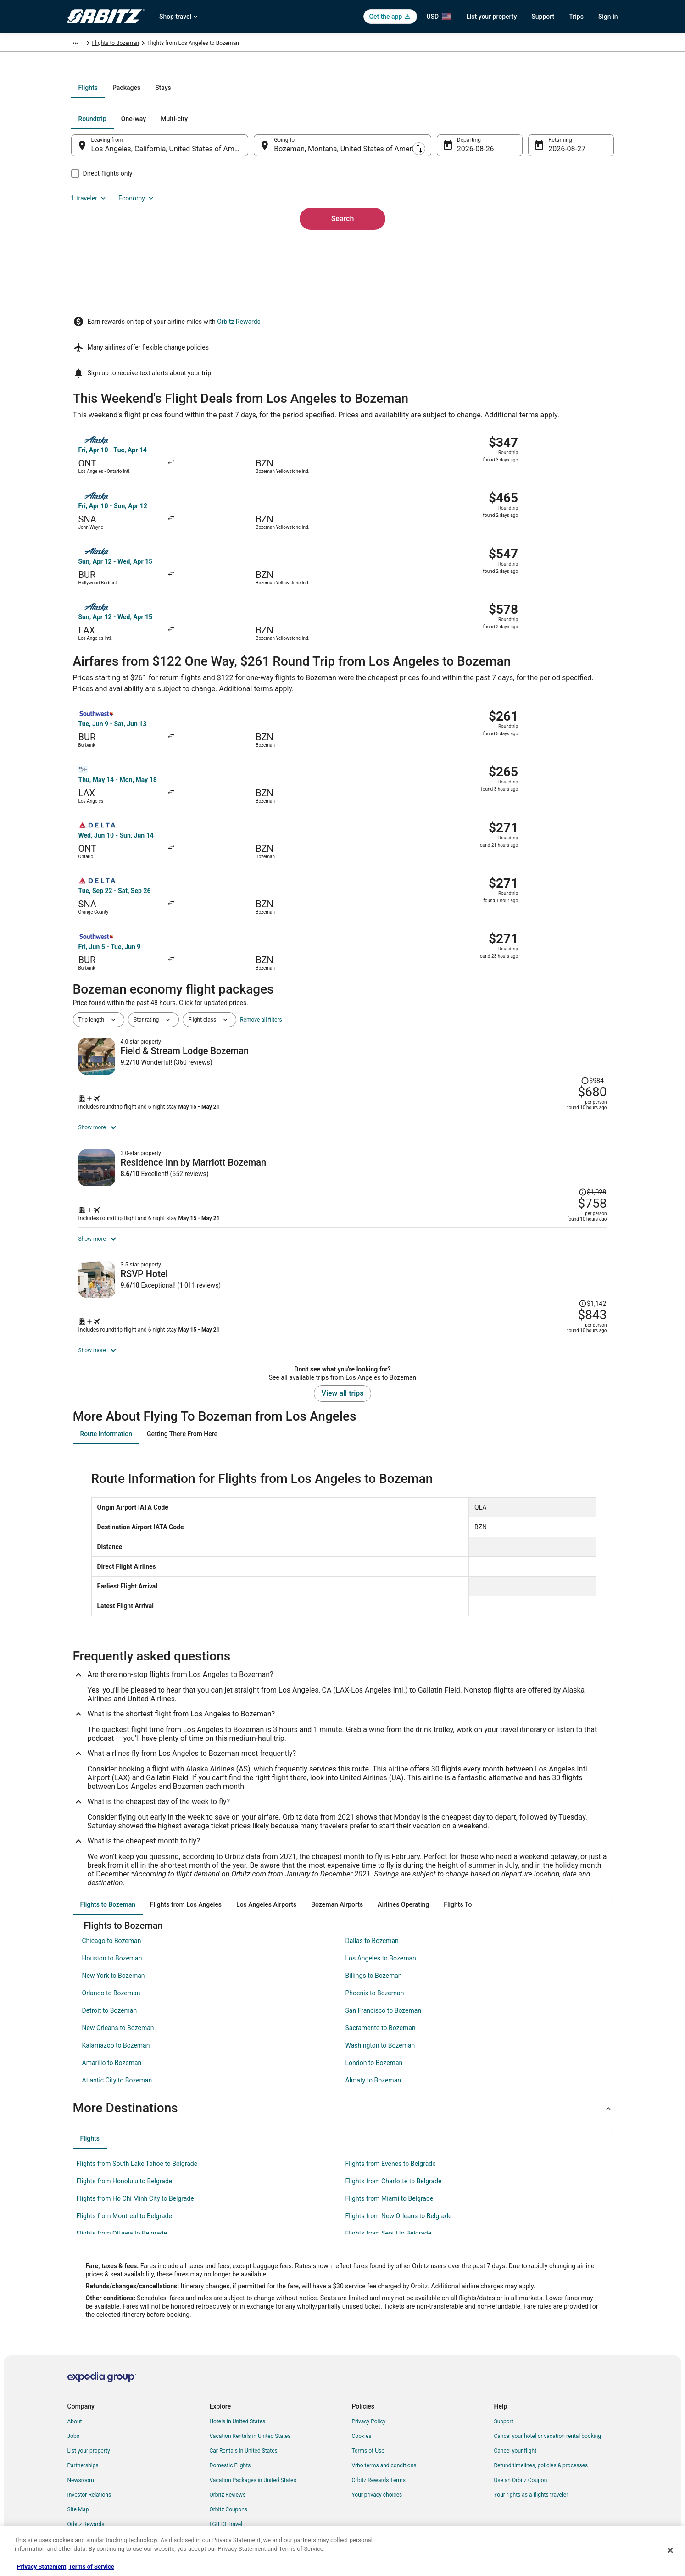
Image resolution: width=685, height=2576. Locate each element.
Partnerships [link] (83, 2424)
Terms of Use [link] (368, 2410)
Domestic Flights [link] (230, 2424)
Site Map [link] (78, 2468)
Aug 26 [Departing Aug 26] (462, 247)
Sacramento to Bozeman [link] (380, 1987)
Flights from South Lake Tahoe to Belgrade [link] (137, 2122)
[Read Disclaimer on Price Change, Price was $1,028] (556, 1014)
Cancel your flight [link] (515, 2410)
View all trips (343, 1352)
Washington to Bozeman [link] (380, 2004)
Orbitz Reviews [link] (228, 2454)
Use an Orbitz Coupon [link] (520, 2439)
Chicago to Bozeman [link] (111, 1900)
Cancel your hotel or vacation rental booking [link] (547, 2395)
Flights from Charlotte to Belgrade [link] (393, 2140)
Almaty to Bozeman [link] (373, 2039)
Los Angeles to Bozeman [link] (380, 1917)
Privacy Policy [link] (369, 2380)
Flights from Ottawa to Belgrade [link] (122, 2192)
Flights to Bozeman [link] (250, 44)
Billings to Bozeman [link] (373, 1934)
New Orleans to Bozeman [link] (118, 1987)
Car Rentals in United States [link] (244, 2410)
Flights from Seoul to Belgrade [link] (388, 2192)
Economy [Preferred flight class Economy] (566, 217)
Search (342, 301)
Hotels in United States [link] (238, 2380)
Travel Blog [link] (223, 2512)
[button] (342, 2067)
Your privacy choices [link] (377, 2454)
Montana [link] (207, 44)
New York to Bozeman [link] (113, 1934)
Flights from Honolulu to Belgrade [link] (125, 2140)
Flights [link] (110, 44)
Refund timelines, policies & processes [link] (541, 2424)
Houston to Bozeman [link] (112, 1917)
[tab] (306, 186)
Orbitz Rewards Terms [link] (379, 2439)
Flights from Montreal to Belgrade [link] (124, 2175)
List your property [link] (88, 2410)
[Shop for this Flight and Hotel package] (475, 915)
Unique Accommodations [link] (241, 2498)
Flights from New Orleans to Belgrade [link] (398, 2175)
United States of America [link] (157, 44)
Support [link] (503, 2380)
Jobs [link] (73, 2395)
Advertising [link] (81, 2498)
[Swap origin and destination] (259, 243)
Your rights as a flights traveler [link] (531, 2454)
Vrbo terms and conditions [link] (384, 2424)
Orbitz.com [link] (81, 44)
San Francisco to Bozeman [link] (383, 1969)
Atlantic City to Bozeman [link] (117, 2039)
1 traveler (519, 217)
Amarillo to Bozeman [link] (112, 2022)
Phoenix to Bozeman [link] (374, 1952)
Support (542, 16)
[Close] (670, 2550)
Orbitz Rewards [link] (86, 2483)
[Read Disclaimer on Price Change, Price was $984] (559, 851)
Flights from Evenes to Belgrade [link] (390, 2122)
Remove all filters (261, 824)
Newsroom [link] (80, 2439)
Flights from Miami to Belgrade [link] (389, 2157)
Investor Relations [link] (89, 2454)
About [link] (74, 2380)
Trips (576, 16)
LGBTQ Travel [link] (226, 2483)
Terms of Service (91, 2566)
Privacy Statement (41, 2566)
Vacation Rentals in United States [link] (250, 2395)
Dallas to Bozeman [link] (372, 1900)
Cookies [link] (362, 2395)
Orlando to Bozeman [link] (111, 1952)
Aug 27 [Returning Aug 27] (547, 247)
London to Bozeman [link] (374, 2022)
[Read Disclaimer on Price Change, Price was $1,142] (556, 1177)
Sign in (608, 16)
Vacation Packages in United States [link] (253, 2439)
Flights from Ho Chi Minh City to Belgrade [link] (135, 2157)
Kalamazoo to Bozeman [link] (116, 2004)
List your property (491, 16)
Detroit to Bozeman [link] (109, 1969)
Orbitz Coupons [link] (229, 2468)
